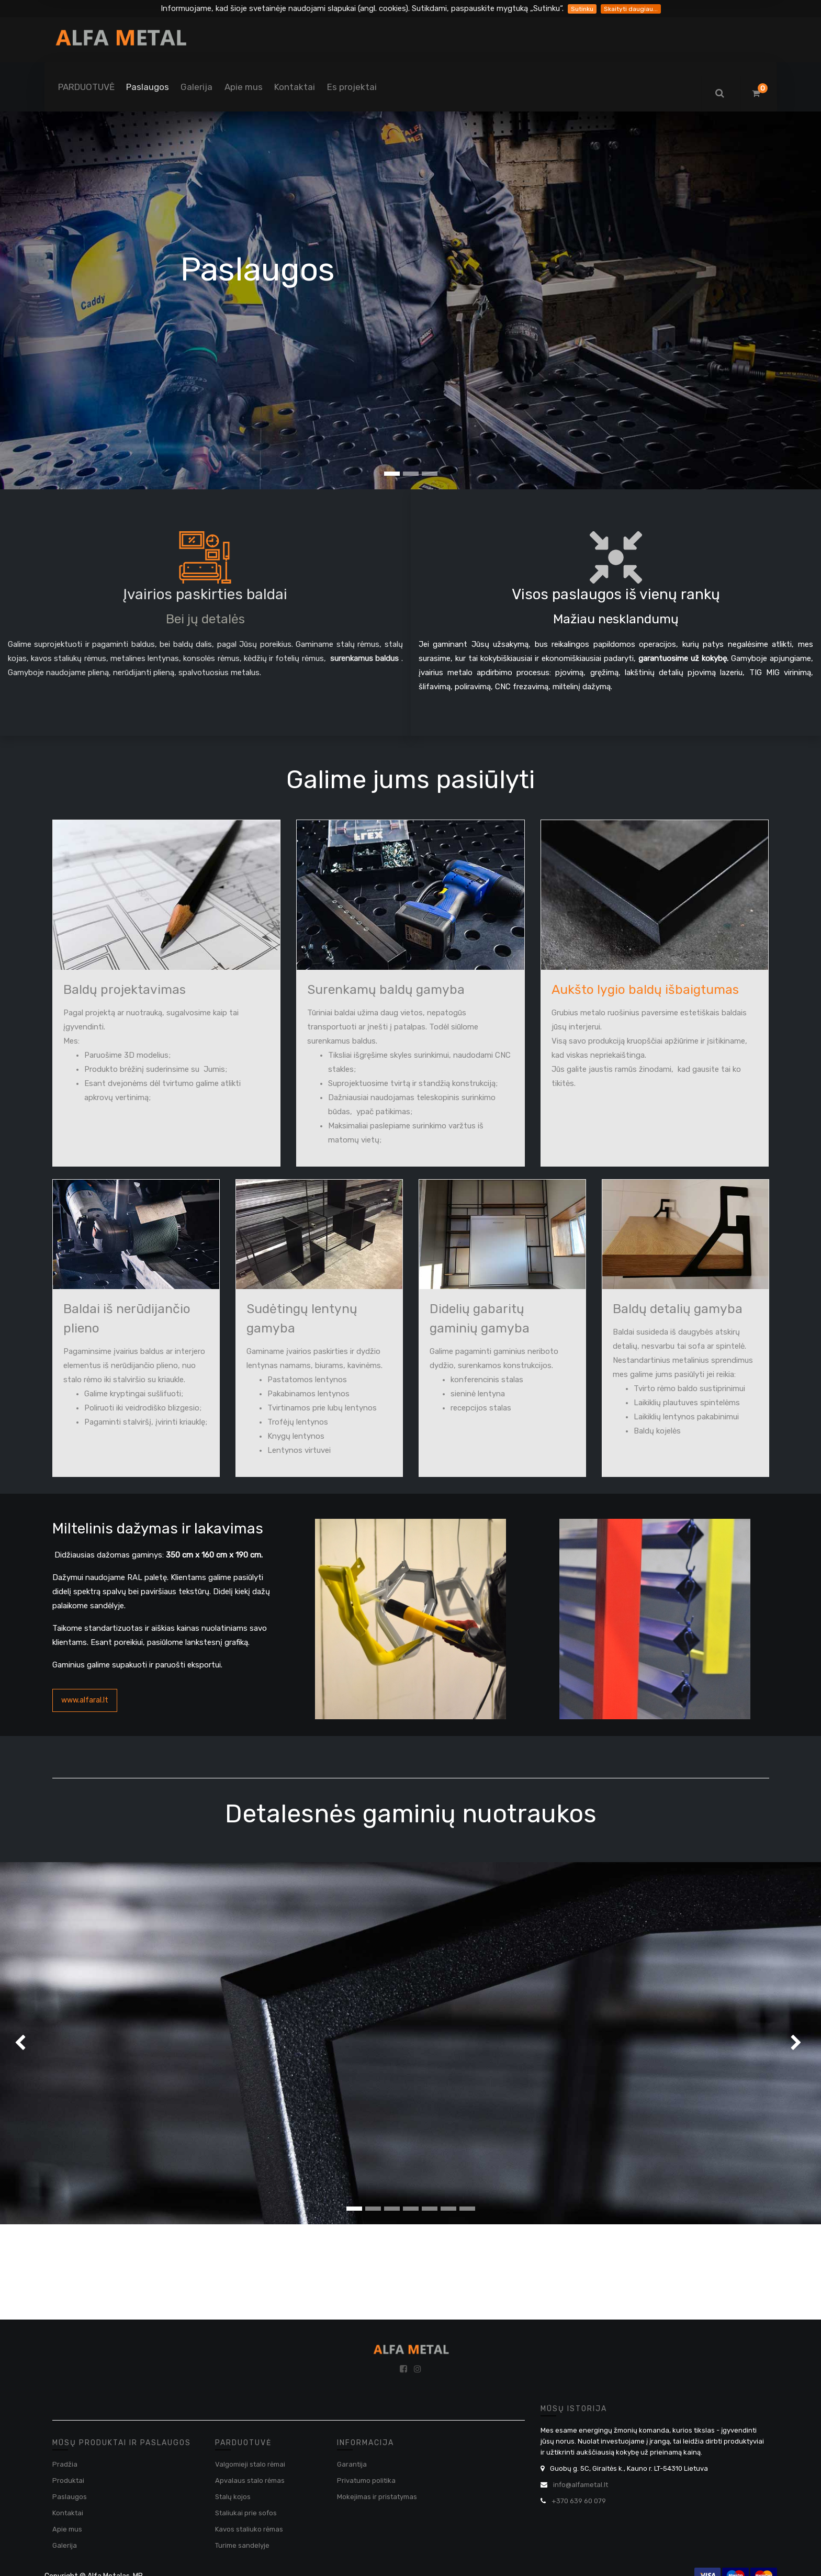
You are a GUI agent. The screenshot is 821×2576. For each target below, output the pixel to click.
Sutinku (582, 9)
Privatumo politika (366, 2480)
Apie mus (67, 2529)
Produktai (68, 2480)
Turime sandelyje (242, 2545)
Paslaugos (69, 2497)
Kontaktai (67, 2513)
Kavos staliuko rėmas (249, 2529)
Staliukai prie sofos (246, 2513)
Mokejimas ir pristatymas (377, 2497)
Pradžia (64, 2464)
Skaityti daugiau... (631, 9)
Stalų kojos (233, 2497)
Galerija (64, 2545)
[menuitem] (86, 86)
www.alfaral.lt (84, 1700)
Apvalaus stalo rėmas (250, 2480)
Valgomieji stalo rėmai (250, 2464)
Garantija (352, 2464)
